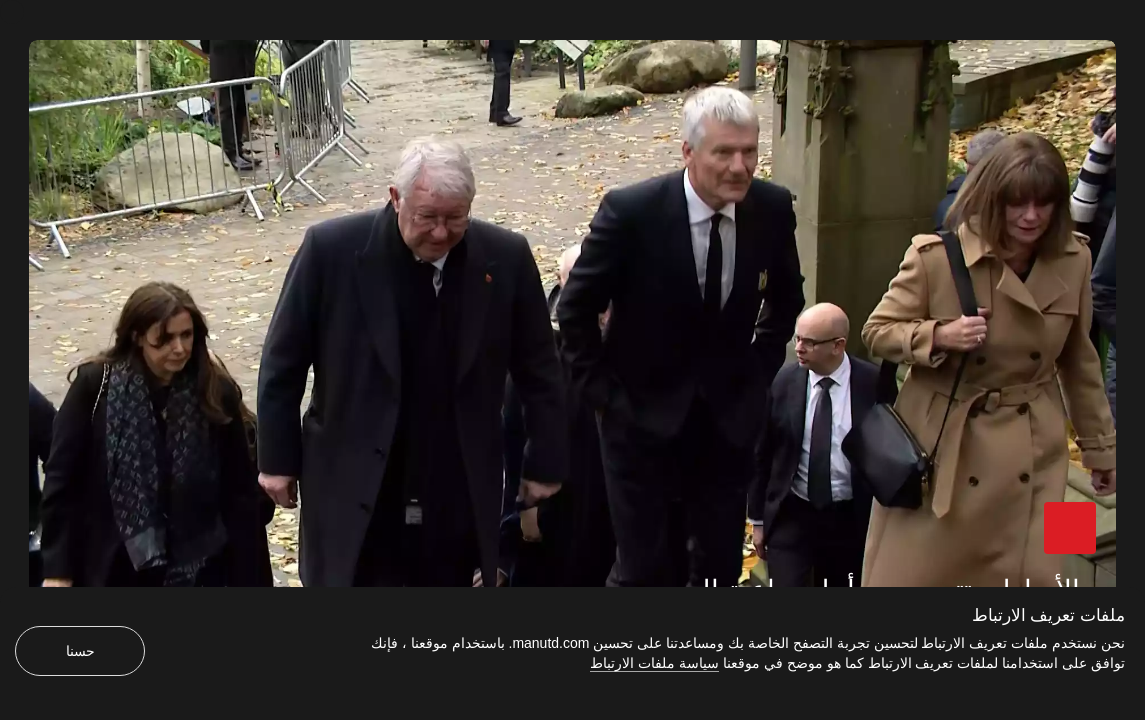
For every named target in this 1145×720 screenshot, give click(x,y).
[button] (1070, 528)
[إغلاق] (12, 12)
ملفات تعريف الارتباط (1048, 615)
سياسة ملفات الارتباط (654, 663)
